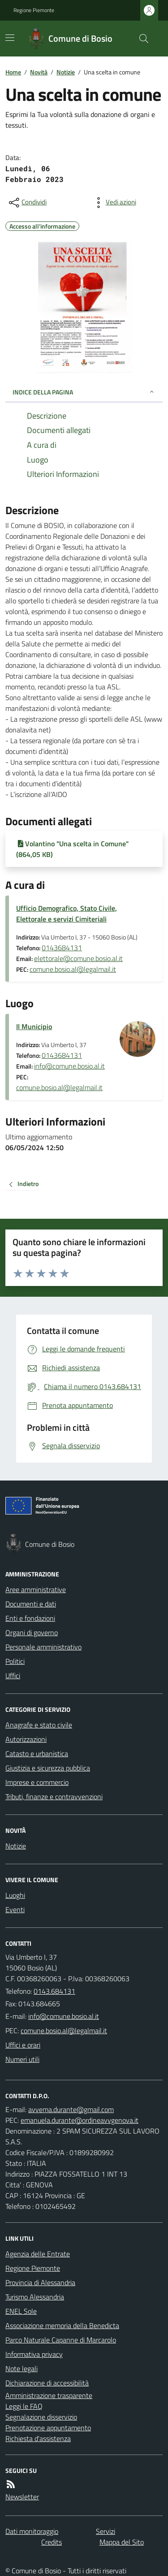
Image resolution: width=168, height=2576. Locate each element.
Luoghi (15, 1895)
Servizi (105, 2531)
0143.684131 (54, 1991)
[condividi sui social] (26, 202)
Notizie (65, 72)
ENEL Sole (21, 2311)
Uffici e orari (22, 2044)
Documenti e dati (30, 1603)
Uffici (12, 1675)
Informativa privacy (34, 2354)
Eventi (15, 1909)
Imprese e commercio (37, 1782)
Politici (15, 1661)
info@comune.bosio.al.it (69, 1066)
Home (13, 72)
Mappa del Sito (121, 2542)
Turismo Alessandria (34, 2296)
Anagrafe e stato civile (38, 1724)
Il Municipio (34, 1026)
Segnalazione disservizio (41, 2416)
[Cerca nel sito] (140, 38)
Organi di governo (31, 1632)
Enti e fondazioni (30, 1618)
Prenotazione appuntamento (48, 2427)
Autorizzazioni (26, 1739)
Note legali (21, 2368)
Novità (38, 72)
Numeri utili (22, 2059)
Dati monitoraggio (31, 2531)
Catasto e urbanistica (36, 1753)
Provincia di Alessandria (40, 2282)
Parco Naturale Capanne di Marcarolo (60, 2339)
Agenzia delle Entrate (37, 2253)
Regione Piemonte (33, 10)
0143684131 (62, 947)
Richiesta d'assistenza (38, 2438)
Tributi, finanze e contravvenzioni (54, 1796)
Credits (51, 2542)
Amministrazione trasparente (48, 2395)
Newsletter (22, 2496)
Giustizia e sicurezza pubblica (47, 1767)
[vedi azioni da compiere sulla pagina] (114, 202)
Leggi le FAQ (24, 2406)
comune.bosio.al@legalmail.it (73, 969)
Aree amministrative (35, 1589)
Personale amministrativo (43, 1646)
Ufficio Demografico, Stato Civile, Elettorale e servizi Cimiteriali (66, 913)
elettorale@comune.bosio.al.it (78, 958)
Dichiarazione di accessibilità (47, 2382)
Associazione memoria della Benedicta (62, 2325)
